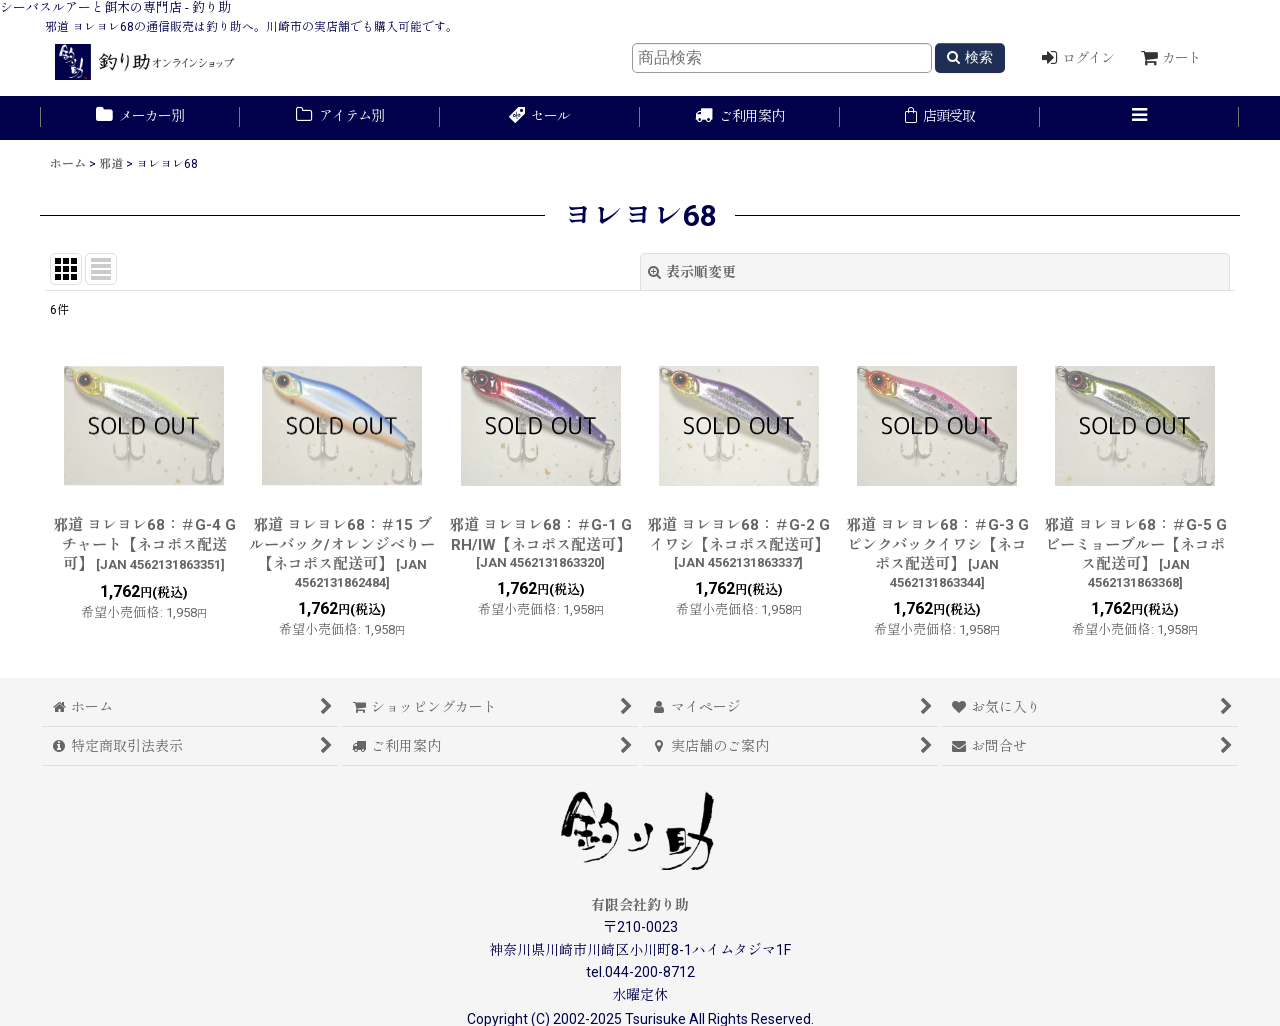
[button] (1140, 118)
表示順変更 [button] (692, 272)
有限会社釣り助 (640, 905)
